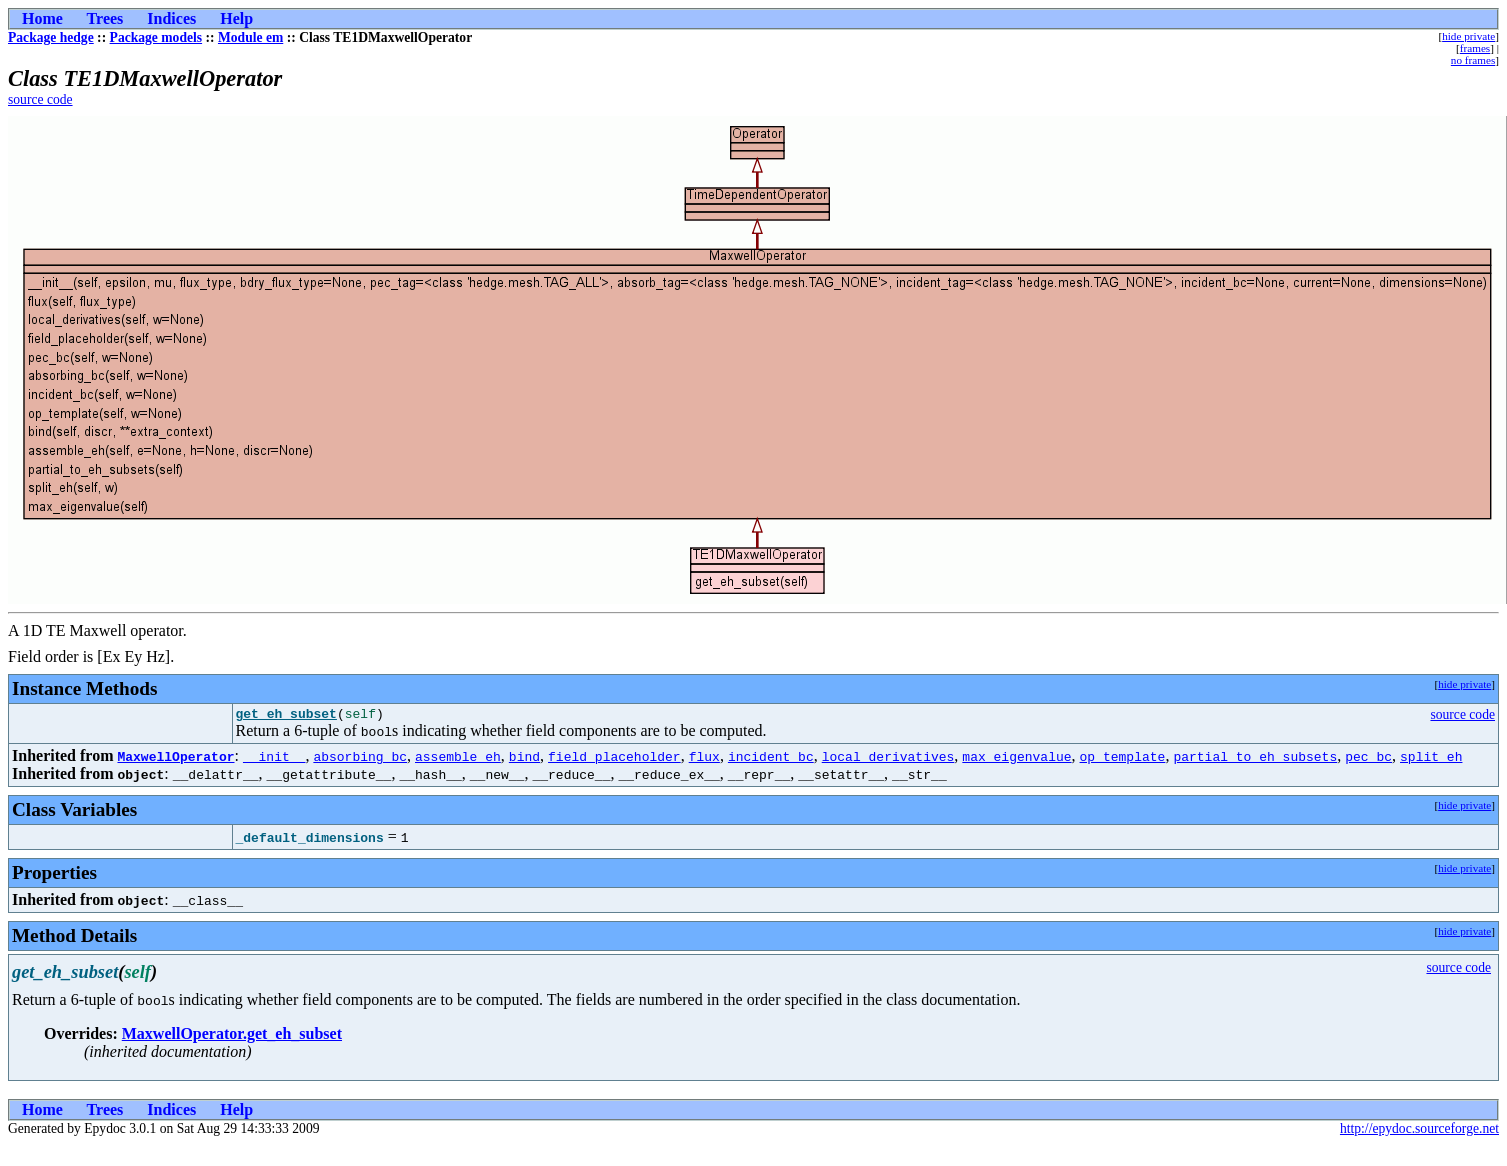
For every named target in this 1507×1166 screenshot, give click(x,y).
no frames (1473, 60)
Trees (105, 18)
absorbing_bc (360, 759)
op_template (1122, 759)
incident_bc (771, 759)
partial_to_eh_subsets (1255, 759)
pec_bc (1368, 759)
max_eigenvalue (1016, 759)
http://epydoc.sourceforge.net (1419, 1131)
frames (1475, 48)
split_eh (1431, 759)
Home (42, 18)
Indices (171, 18)
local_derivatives (888, 759)
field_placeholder (614, 759)
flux (704, 759)
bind (524, 759)
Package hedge (51, 37)
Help (236, 18)
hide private (1468, 36)
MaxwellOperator (175, 759)
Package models (156, 37)
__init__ (274, 759)
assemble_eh (458, 759)
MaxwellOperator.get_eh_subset (232, 1036)
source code (40, 99)
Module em (250, 37)
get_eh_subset (286, 716)
